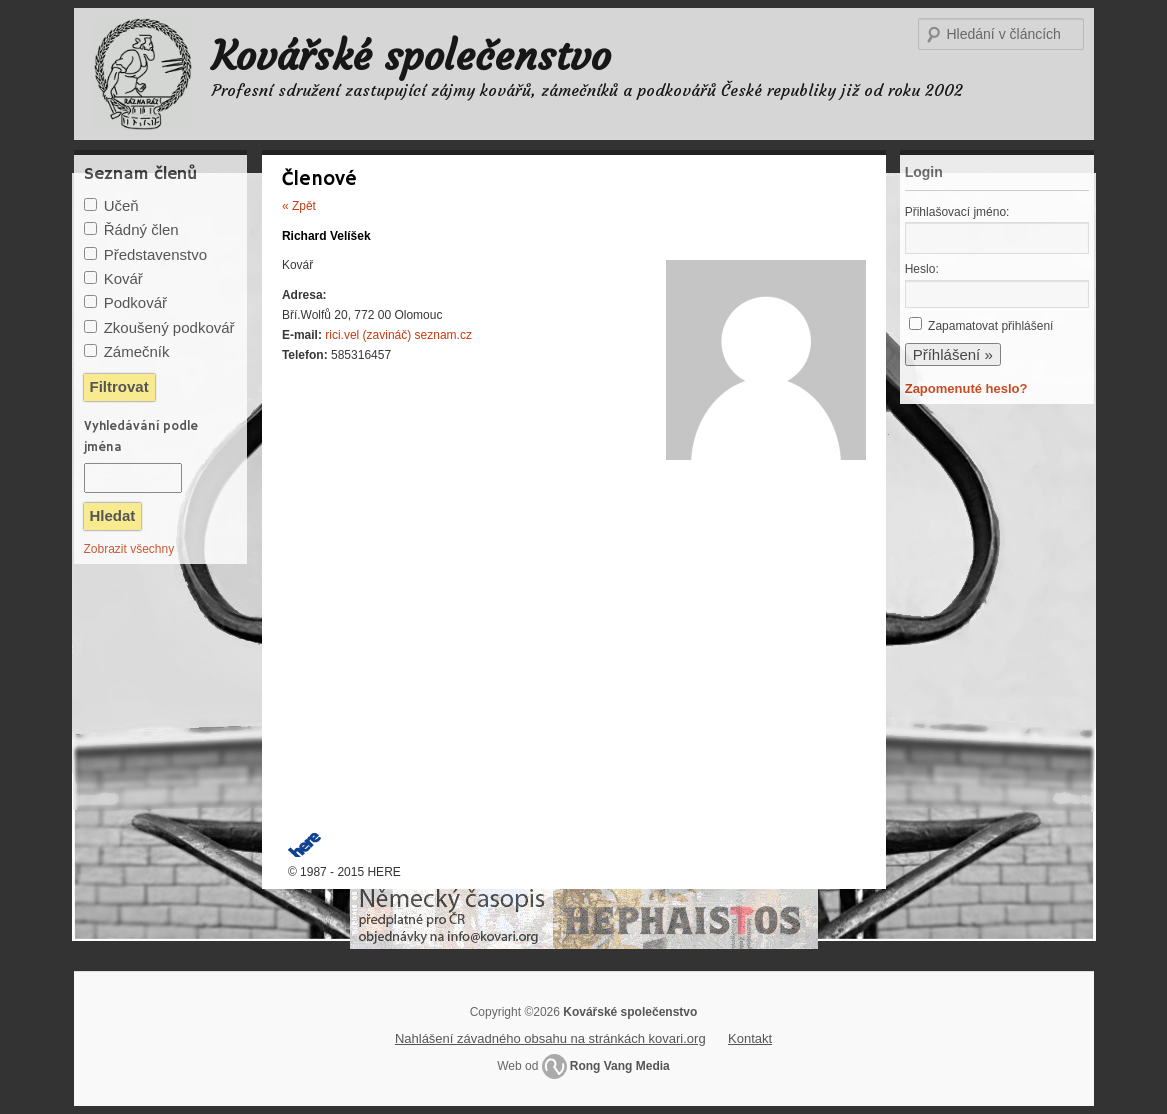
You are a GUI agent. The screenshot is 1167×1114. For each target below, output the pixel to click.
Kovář (123, 278)
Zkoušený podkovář (169, 327)
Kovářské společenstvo (411, 56)
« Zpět (299, 206)
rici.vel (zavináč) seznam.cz (398, 335)
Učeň (121, 205)
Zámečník (137, 351)
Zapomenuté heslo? (966, 388)
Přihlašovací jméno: (957, 212)
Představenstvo (155, 254)
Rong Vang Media (620, 1066)
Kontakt (750, 1038)
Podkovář (135, 302)
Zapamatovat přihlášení (990, 326)
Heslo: (922, 269)
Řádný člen (141, 229)
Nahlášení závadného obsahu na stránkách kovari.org (550, 1038)
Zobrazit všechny (129, 549)
